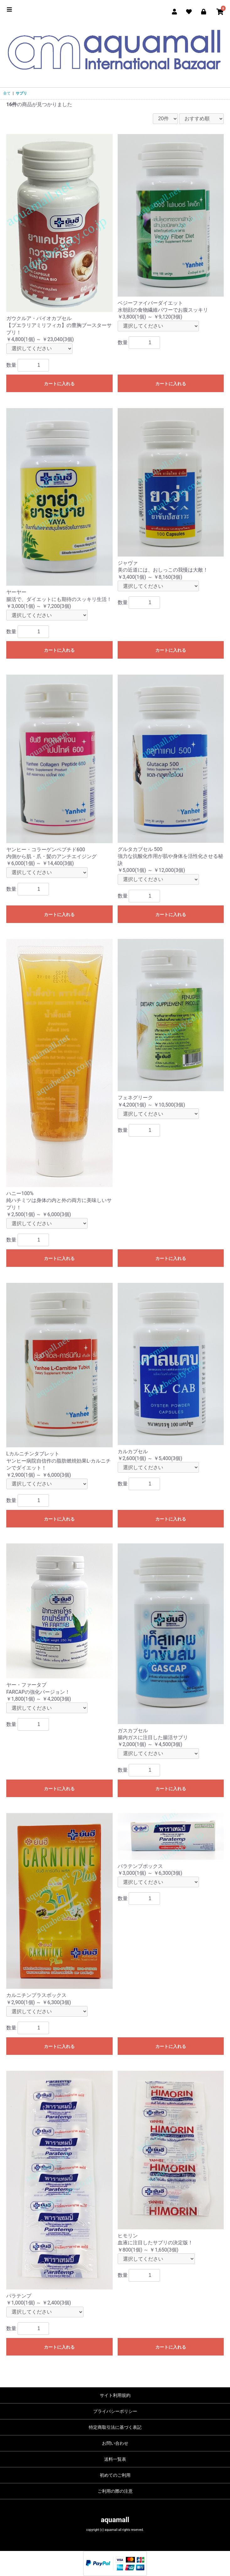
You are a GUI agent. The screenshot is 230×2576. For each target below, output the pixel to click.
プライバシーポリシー (115, 2411)
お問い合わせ (115, 2443)
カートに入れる (59, 383)
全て (7, 93)
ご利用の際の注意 (115, 2491)
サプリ (21, 93)
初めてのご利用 (115, 2475)
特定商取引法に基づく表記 (115, 2427)
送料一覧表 (115, 2459)
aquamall (115, 2520)
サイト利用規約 (115, 2395)
